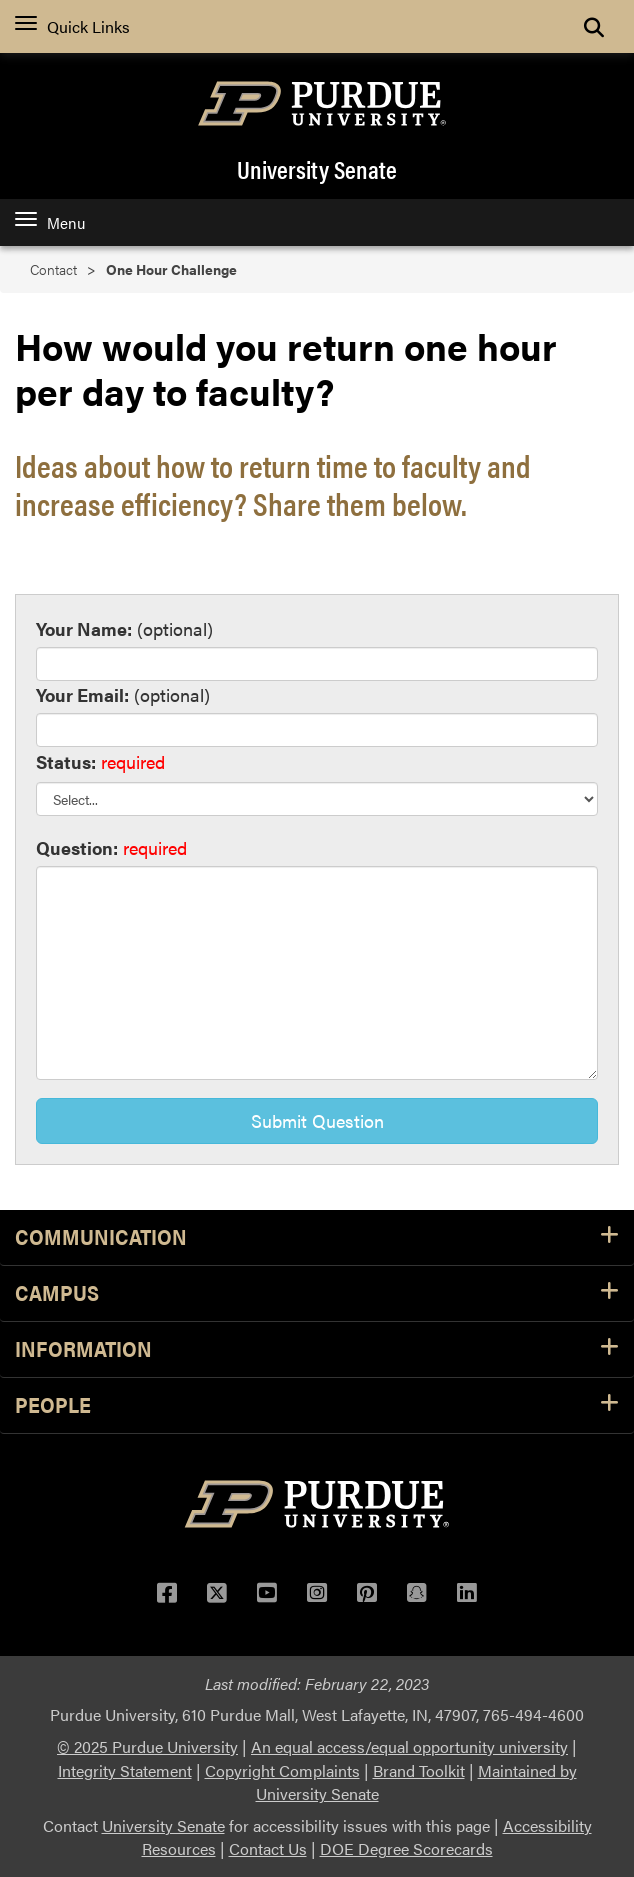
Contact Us (268, 1848)
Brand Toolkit (419, 1770)
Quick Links (72, 26)
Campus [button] (317, 1293)
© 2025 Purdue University (147, 1746)
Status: (66, 761)
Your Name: (84, 628)
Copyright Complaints (282, 1770)
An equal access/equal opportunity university (409, 1746)
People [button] (317, 1405)
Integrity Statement (125, 1770)
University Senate (317, 169)
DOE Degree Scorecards (406, 1848)
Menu (50, 222)
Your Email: (82, 694)
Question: (77, 847)
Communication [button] (317, 1237)
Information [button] (317, 1349)
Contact (53, 269)
